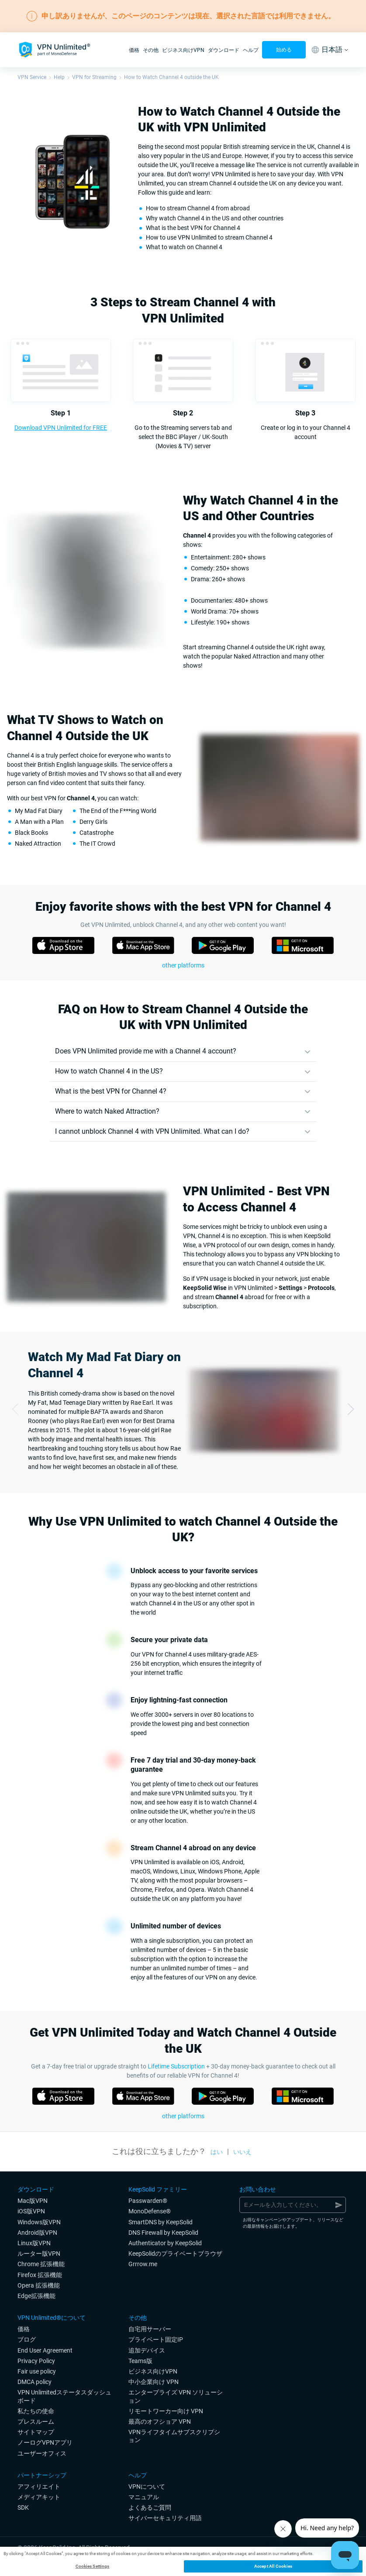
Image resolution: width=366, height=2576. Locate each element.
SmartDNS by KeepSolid (160, 2222)
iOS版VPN (31, 2211)
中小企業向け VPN (153, 2381)
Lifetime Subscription (176, 2066)
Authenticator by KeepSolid (165, 2243)
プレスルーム (35, 2421)
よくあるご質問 (149, 2507)
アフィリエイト (38, 2486)
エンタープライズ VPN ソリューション (175, 2396)
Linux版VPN (34, 2243)
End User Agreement (45, 2350)
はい (217, 2151)
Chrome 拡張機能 (41, 2263)
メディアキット (38, 2497)
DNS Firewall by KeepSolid (163, 2232)
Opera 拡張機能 (38, 2285)
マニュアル (143, 2497)
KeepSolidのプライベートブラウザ (175, 2253)
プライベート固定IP (155, 2339)
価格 (134, 50)
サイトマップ (35, 2432)
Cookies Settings (93, 2566)
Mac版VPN (32, 2200)
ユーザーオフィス (41, 2453)
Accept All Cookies (273, 2566)
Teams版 (140, 2360)
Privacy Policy (36, 2360)
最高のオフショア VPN (159, 2421)
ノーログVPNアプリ (45, 2442)
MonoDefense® (149, 2211)
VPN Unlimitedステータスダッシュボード (64, 2396)
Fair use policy (36, 2371)
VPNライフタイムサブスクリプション (174, 2436)
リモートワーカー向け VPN (165, 2411)
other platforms (183, 965)
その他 (151, 50)
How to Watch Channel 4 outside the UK (171, 77)
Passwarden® (147, 2200)
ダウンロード (223, 50)
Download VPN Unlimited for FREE (60, 427)
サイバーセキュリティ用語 (165, 2517)
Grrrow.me (142, 2263)
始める (284, 50)
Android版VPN (37, 2232)
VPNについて (146, 2486)
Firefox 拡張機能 (39, 2274)
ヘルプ (251, 50)
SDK (23, 2507)
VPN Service (31, 77)
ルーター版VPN (38, 2253)
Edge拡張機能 (36, 2295)
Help (59, 77)
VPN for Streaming (94, 77)
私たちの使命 (35, 2411)
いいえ (242, 2151)
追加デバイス (146, 2350)
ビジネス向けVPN (183, 50)
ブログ (26, 2339)
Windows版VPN (39, 2222)
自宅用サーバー (149, 2329)
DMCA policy (34, 2381)
